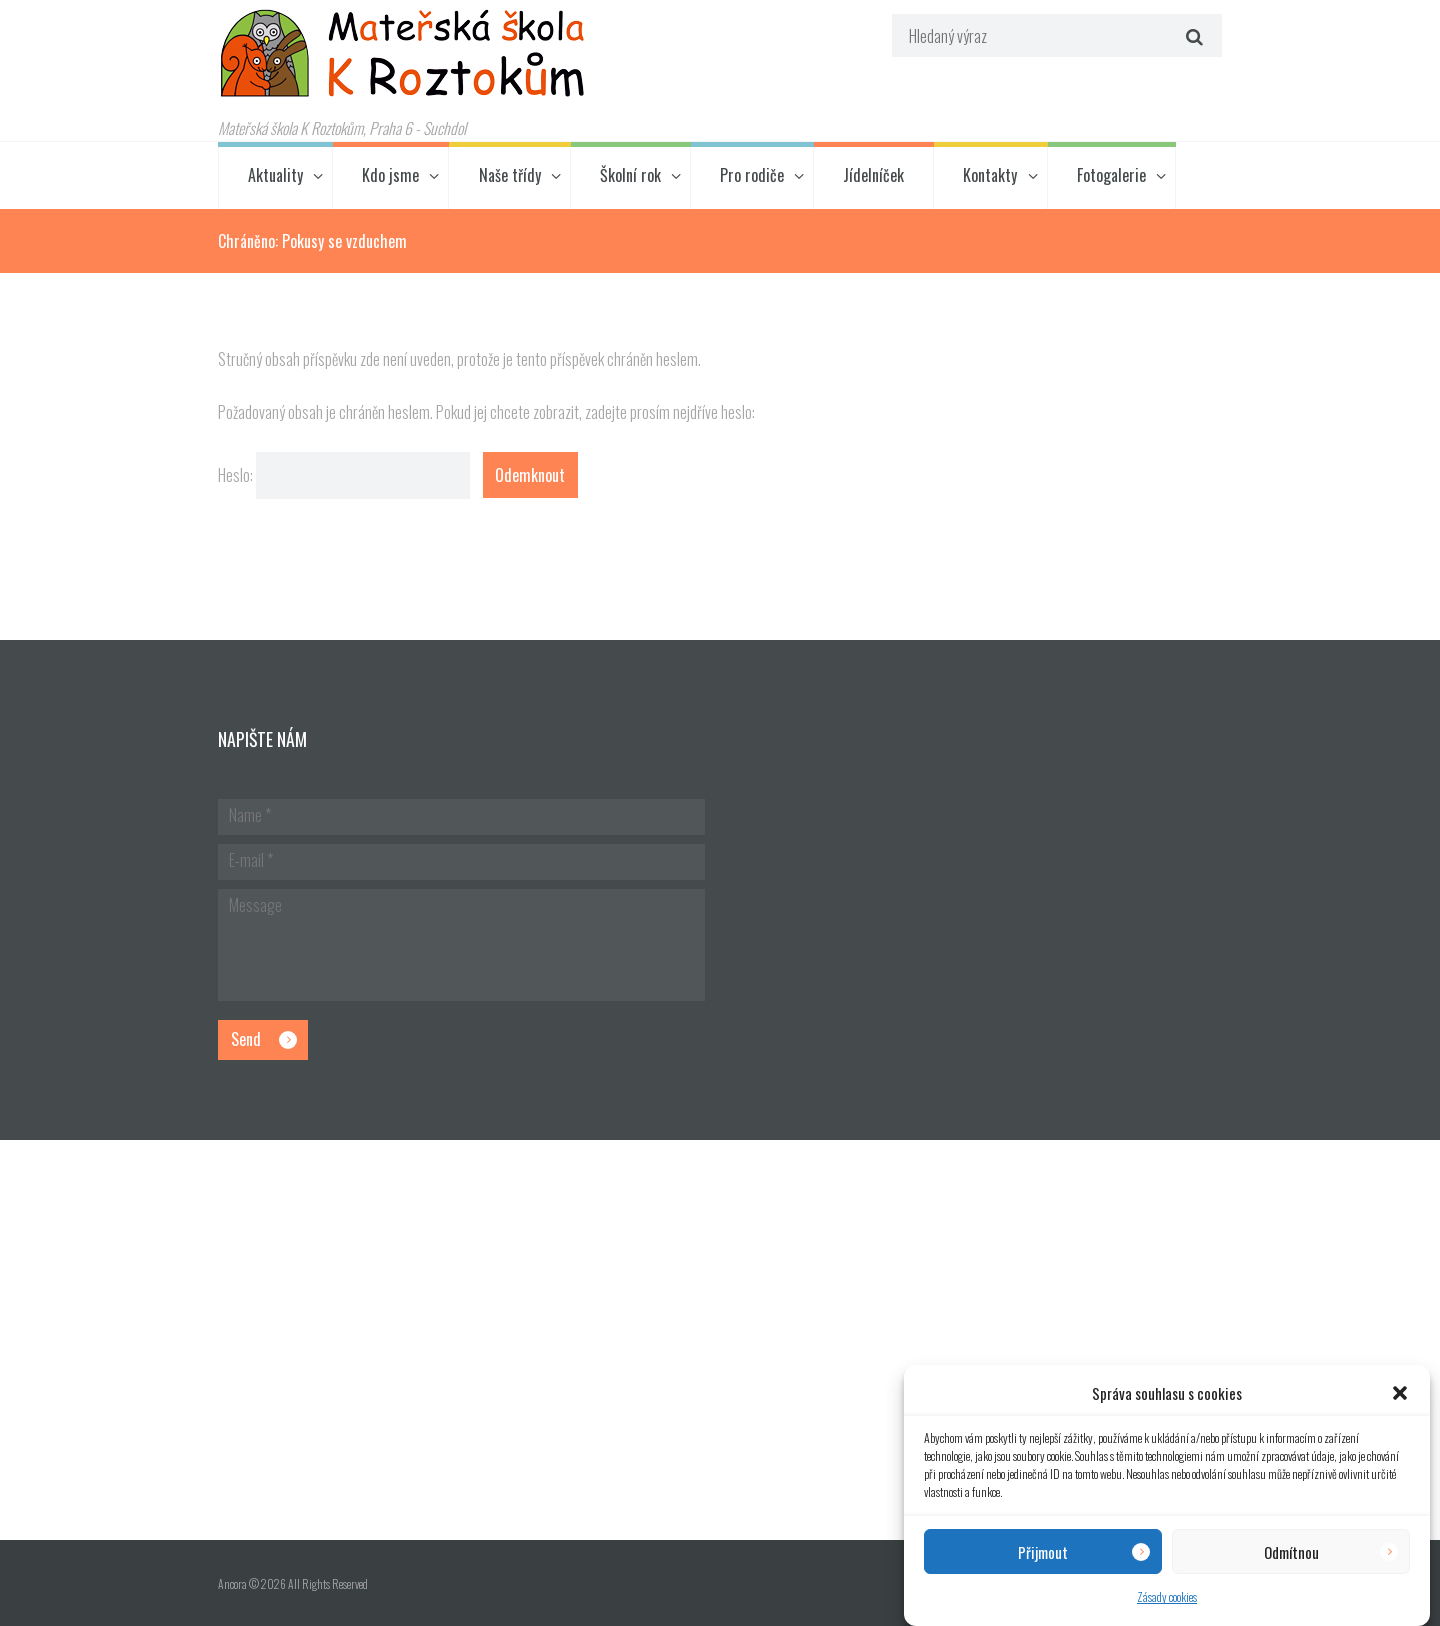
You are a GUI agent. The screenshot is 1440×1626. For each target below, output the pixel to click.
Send (246, 1039)
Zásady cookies (1167, 1596)
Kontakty (990, 175)
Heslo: (344, 475)
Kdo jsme (390, 175)
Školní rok (630, 175)
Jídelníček (873, 175)
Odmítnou (1291, 1552)
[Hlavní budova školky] (720, 1340)
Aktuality (275, 175)
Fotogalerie (1111, 175)
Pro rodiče (752, 175)
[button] (1400, 1393)
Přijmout (1043, 1552)
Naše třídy (510, 175)
